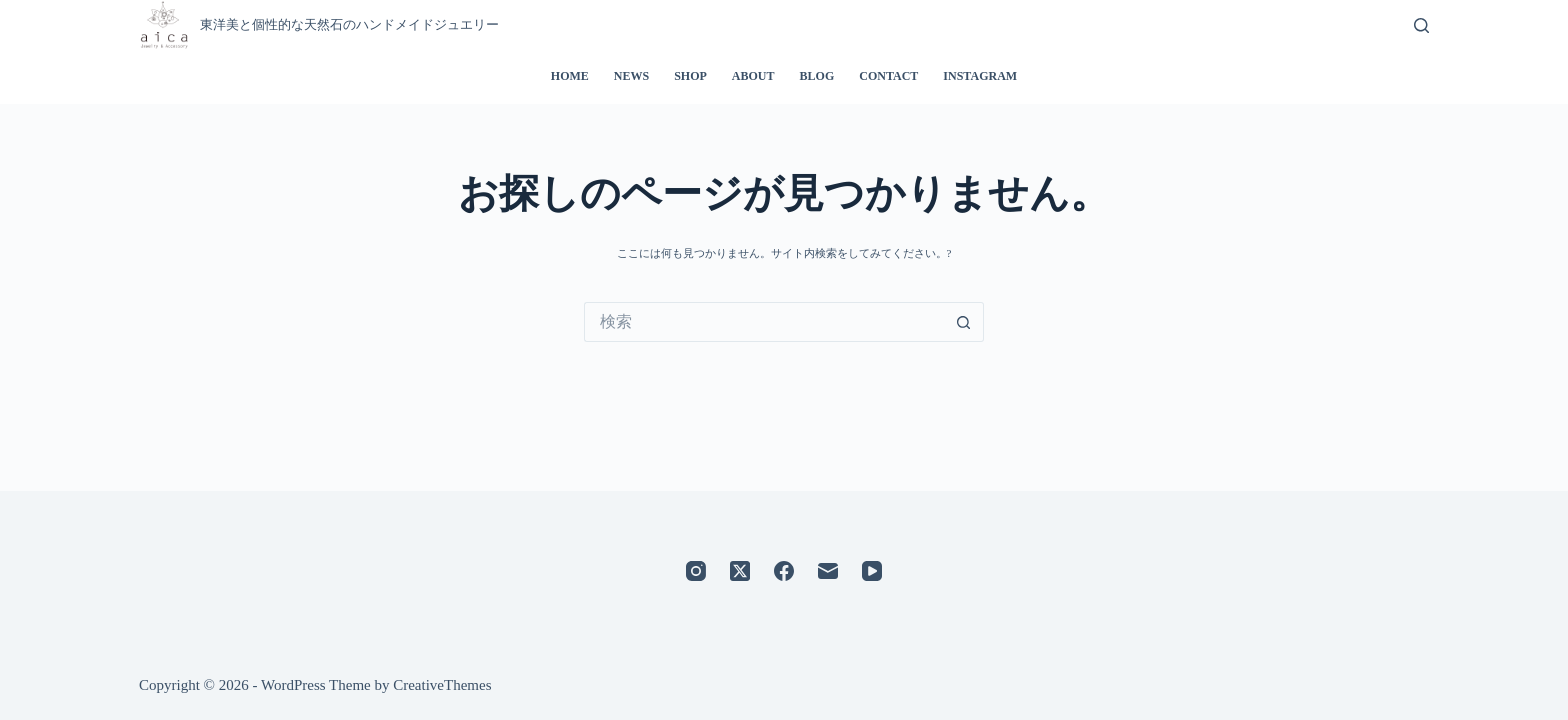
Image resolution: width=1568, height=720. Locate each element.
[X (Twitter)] (740, 571)
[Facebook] (784, 571)
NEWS (631, 76)
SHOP (690, 76)
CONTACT (888, 76)
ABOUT (753, 76)
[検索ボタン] (964, 322)
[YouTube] (872, 571)
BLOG (817, 76)
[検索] (1421, 25)
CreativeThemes (442, 685)
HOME (570, 76)
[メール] (828, 571)
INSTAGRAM (980, 76)
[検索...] (764, 322)
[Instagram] (696, 571)
